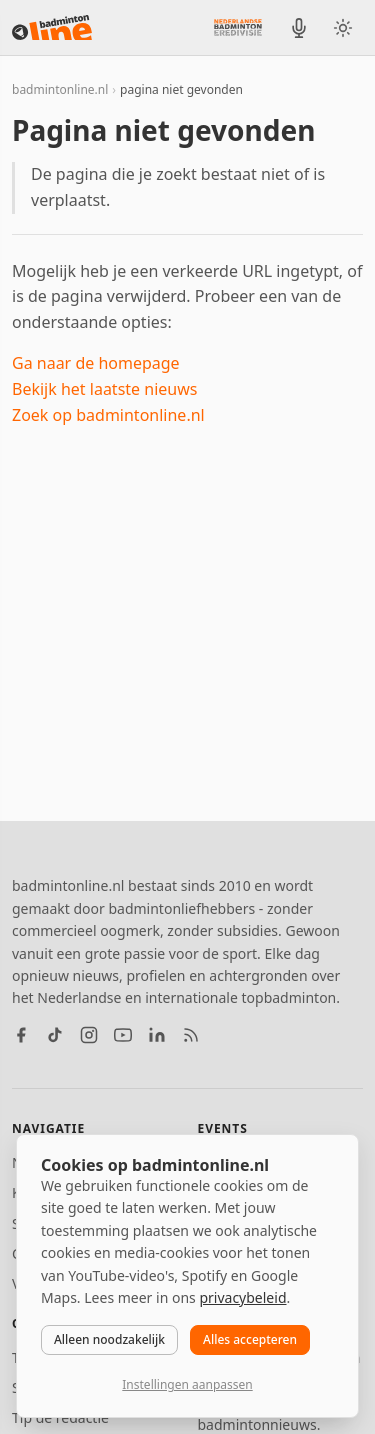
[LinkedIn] (157, 1035)
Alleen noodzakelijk (109, 1339)
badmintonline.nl (60, 89)
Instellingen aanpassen (187, 1384)
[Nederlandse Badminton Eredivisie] (238, 27)
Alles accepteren (250, 1339)
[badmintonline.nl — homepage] (52, 28)
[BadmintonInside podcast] (299, 28)
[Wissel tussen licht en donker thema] (343, 28)
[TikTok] (55, 1035)
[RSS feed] (191, 1035)
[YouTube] (123, 1035)
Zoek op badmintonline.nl (108, 415)
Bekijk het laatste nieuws (104, 389)
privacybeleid (242, 1297)
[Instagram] (89, 1035)
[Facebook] (21, 1035)
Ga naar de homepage (96, 363)
